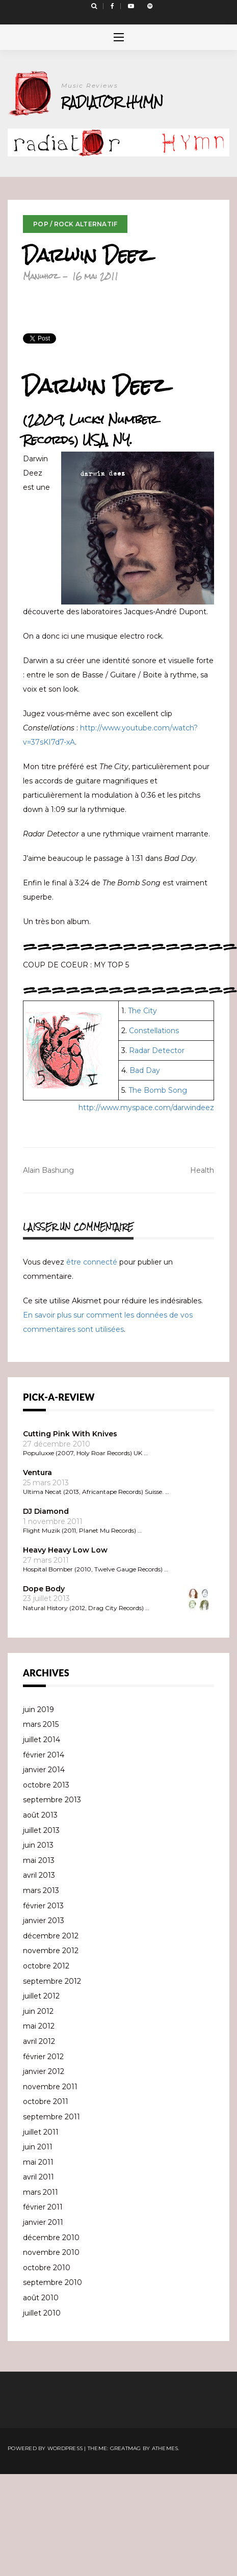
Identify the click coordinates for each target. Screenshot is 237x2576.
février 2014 (43, 1754)
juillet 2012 (41, 1996)
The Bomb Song (157, 1090)
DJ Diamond (46, 1511)
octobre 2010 (46, 2267)
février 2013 (43, 1905)
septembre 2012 (52, 1981)
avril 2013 (39, 1875)
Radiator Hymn (112, 102)
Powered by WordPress (45, 2448)
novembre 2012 (50, 1950)
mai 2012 (39, 2026)
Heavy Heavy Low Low (65, 1550)
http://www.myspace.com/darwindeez (146, 1107)
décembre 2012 (50, 1935)
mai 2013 (39, 1860)
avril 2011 (38, 2176)
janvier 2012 (43, 2071)
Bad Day (144, 1070)
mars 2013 (41, 1890)
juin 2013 (38, 1845)
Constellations (154, 1030)
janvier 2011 (43, 2222)
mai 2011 (38, 2162)
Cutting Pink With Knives (70, 1433)
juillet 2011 (41, 2132)
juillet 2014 (41, 1739)
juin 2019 (38, 1709)
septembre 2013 (52, 1799)
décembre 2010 (51, 2237)
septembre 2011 (51, 2116)
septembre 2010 (52, 2282)
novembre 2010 (51, 2252)
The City (142, 1010)
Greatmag (125, 2448)
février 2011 (43, 2207)
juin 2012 (38, 2011)
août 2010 (41, 2297)
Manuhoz (40, 276)
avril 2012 (39, 2041)
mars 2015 (41, 1724)
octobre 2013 (46, 1785)
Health (202, 1170)
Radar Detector (157, 1050)
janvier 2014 (44, 1769)
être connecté (91, 1262)
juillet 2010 (42, 2313)
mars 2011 (40, 2192)
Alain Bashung (48, 1170)
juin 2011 (37, 2146)
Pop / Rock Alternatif (75, 224)
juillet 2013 (41, 1830)
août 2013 (40, 1815)
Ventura (37, 1472)
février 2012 (43, 2056)
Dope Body (44, 1588)
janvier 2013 (43, 1920)
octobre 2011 (45, 2101)
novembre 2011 (50, 2086)
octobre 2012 (46, 1965)
